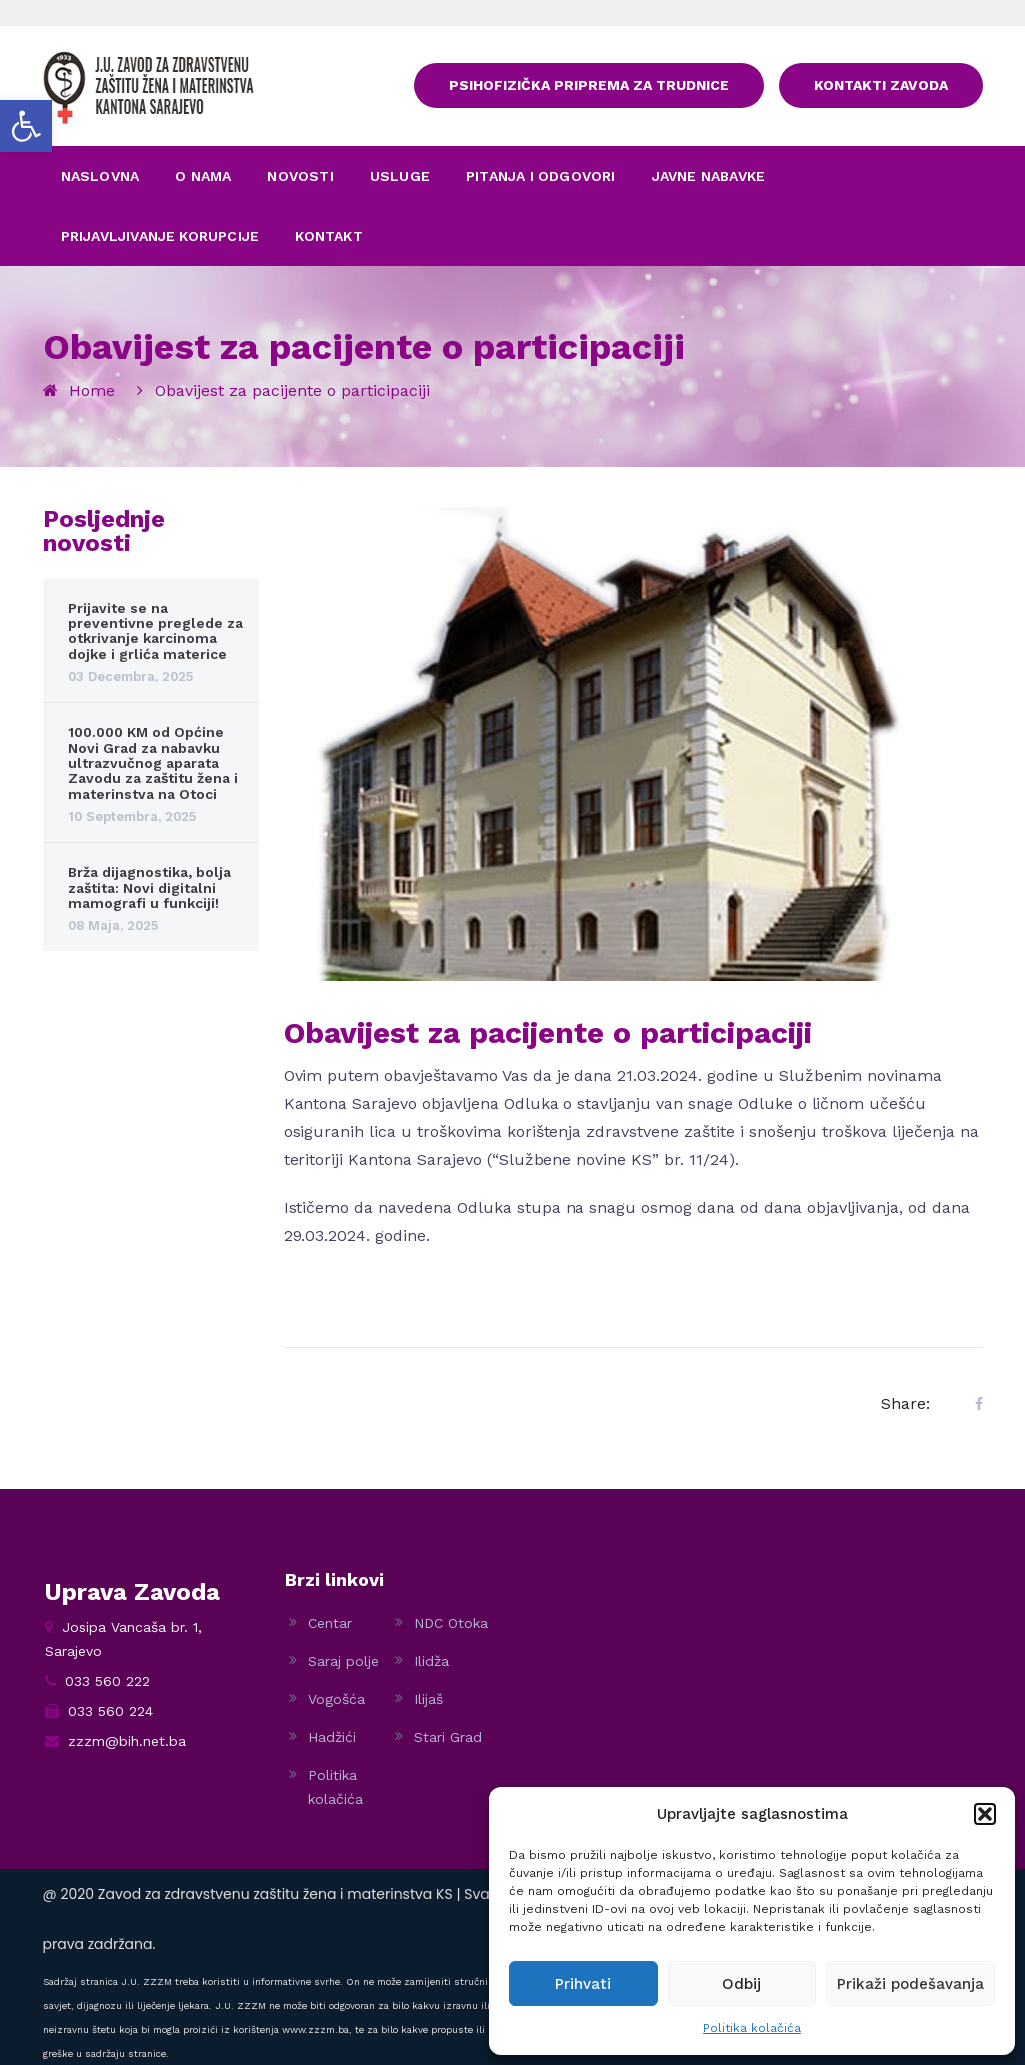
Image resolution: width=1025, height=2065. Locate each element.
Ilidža (431, 1661)
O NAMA (203, 176)
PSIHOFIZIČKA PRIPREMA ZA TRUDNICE (589, 85)
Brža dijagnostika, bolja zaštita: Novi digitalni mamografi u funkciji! (149, 887)
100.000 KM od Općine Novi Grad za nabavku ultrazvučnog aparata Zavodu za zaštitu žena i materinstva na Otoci (153, 763)
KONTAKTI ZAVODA (881, 85)
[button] (26, 126)
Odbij (741, 1984)
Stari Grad (448, 1737)
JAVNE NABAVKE (709, 176)
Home (92, 390)
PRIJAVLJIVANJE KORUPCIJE (160, 236)
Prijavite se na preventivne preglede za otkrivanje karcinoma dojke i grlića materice (155, 631)
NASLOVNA (100, 176)
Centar (330, 1623)
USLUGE (400, 176)
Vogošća (336, 1699)
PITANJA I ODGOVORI (541, 176)
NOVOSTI (300, 176)
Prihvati (583, 1984)
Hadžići (332, 1737)
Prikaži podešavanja (910, 1984)
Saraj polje (343, 1661)
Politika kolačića (752, 2028)
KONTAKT (328, 236)
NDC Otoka (451, 1623)
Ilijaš (428, 1699)
